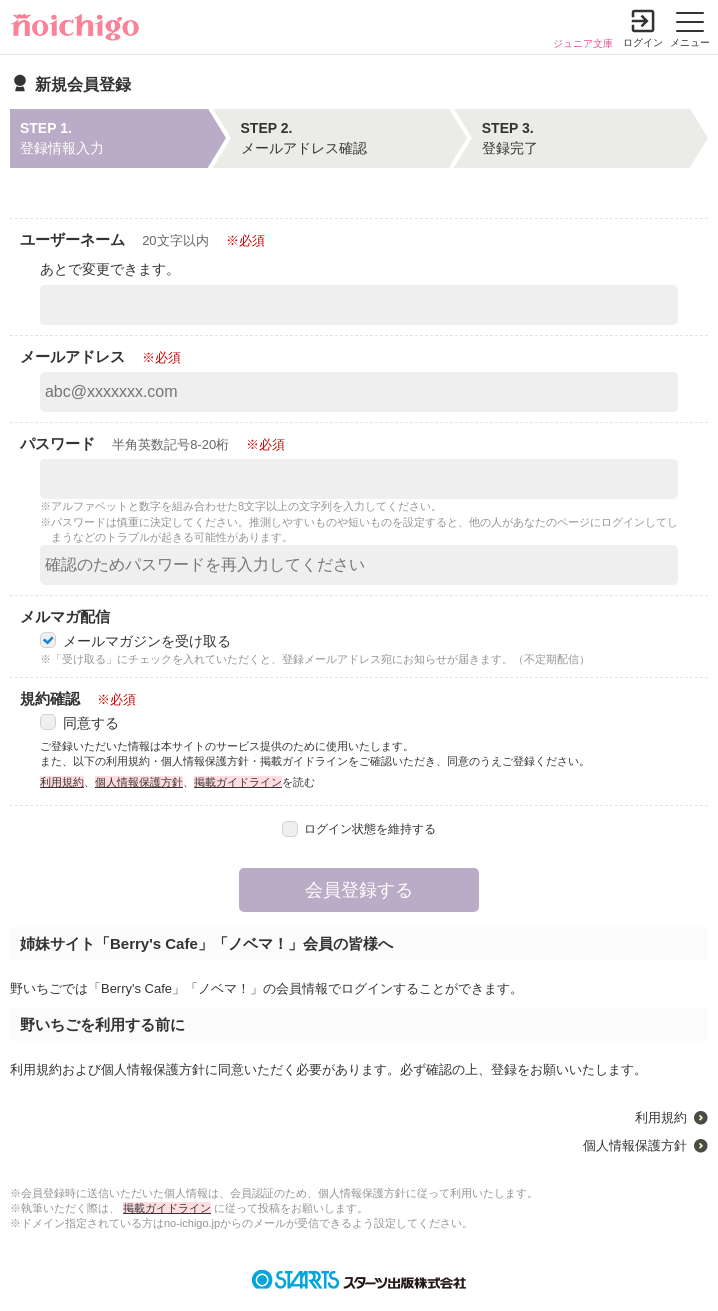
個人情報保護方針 (139, 782)
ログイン (643, 42)
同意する (79, 723)
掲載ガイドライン (238, 782)
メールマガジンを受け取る (135, 641)
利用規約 (62, 782)
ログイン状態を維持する (359, 829)
